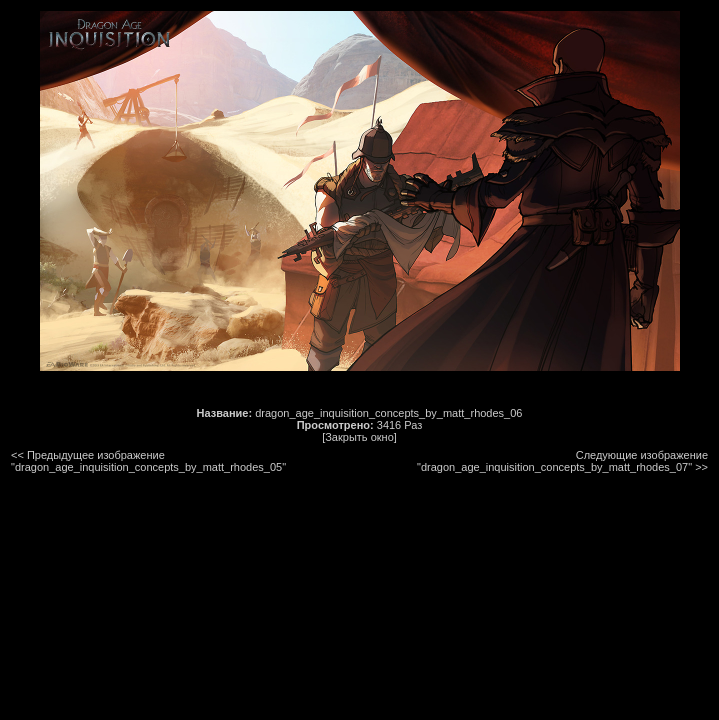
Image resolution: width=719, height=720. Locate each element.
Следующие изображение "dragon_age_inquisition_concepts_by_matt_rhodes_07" (562, 461)
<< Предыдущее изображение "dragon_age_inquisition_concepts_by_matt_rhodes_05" (148, 461)
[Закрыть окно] (359, 437)
